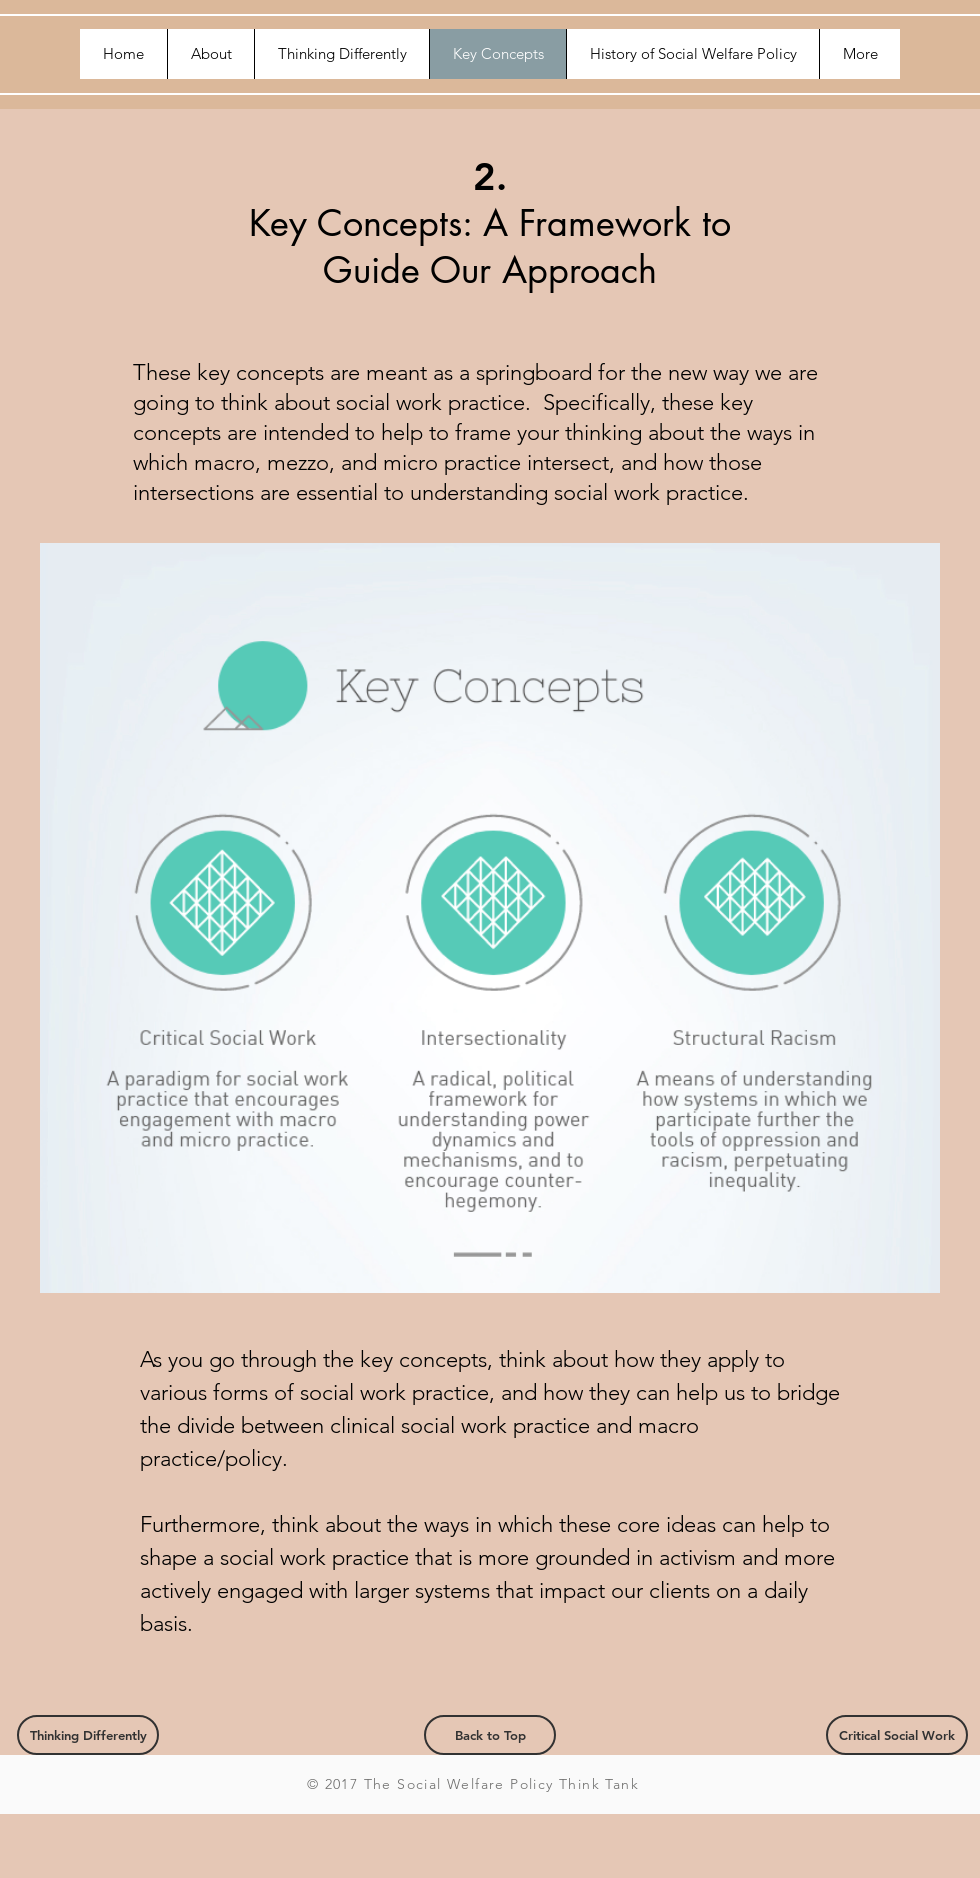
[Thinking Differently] (88, 1735)
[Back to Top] (490, 1735)
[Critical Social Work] (897, 1735)
